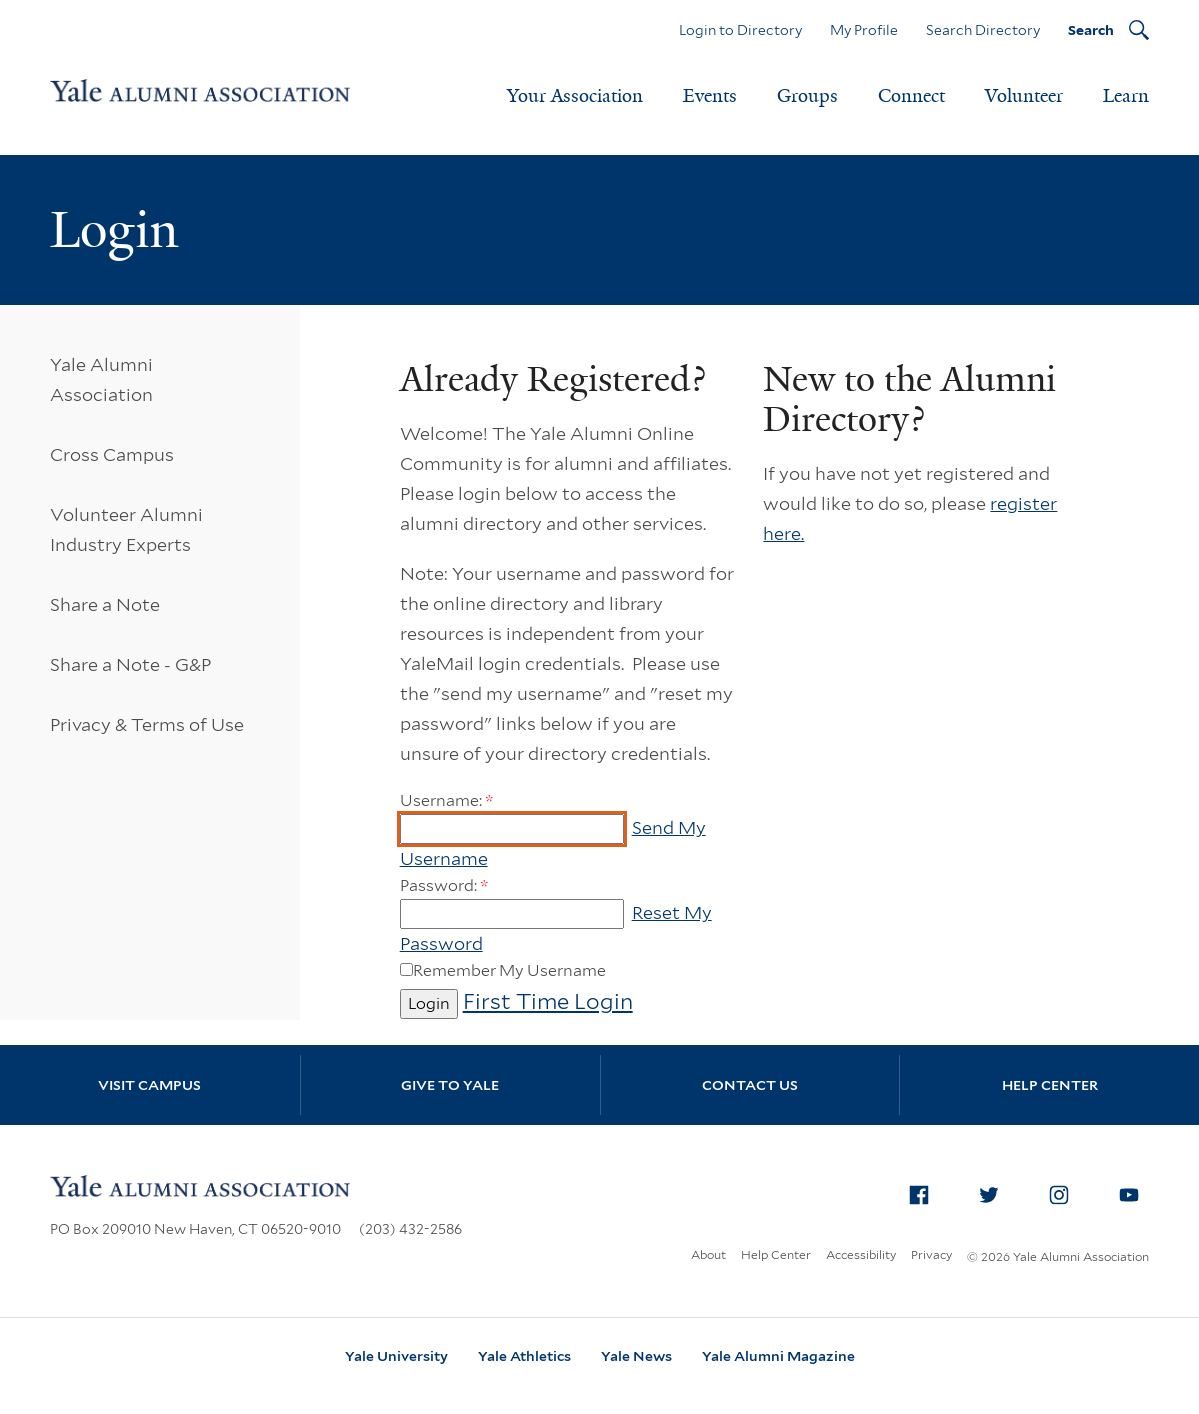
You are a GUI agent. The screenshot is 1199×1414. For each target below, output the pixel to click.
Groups (807, 96)
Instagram (1065, 1191)
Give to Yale (450, 1085)
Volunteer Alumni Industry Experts (126, 529)
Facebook (925, 1191)
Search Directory (983, 30)
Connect (911, 96)
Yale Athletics (524, 1356)
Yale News (636, 1356)
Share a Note (105, 604)
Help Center (1050, 1085)
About (708, 1254)
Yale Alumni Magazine (778, 1356)
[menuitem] (919, 1195)
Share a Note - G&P (130, 664)
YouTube (1135, 1191)
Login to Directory (740, 30)
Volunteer (1024, 96)
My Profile (864, 30)
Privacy (931, 1254)
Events (710, 96)
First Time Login (548, 1001)
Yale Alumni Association (101, 379)
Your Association (575, 96)
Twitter (995, 1191)
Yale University (396, 1356)
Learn (1126, 96)
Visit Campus (149, 1085)
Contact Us (750, 1085)
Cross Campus (112, 454)
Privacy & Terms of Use (147, 724)
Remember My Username (509, 970)
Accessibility (861, 1254)
